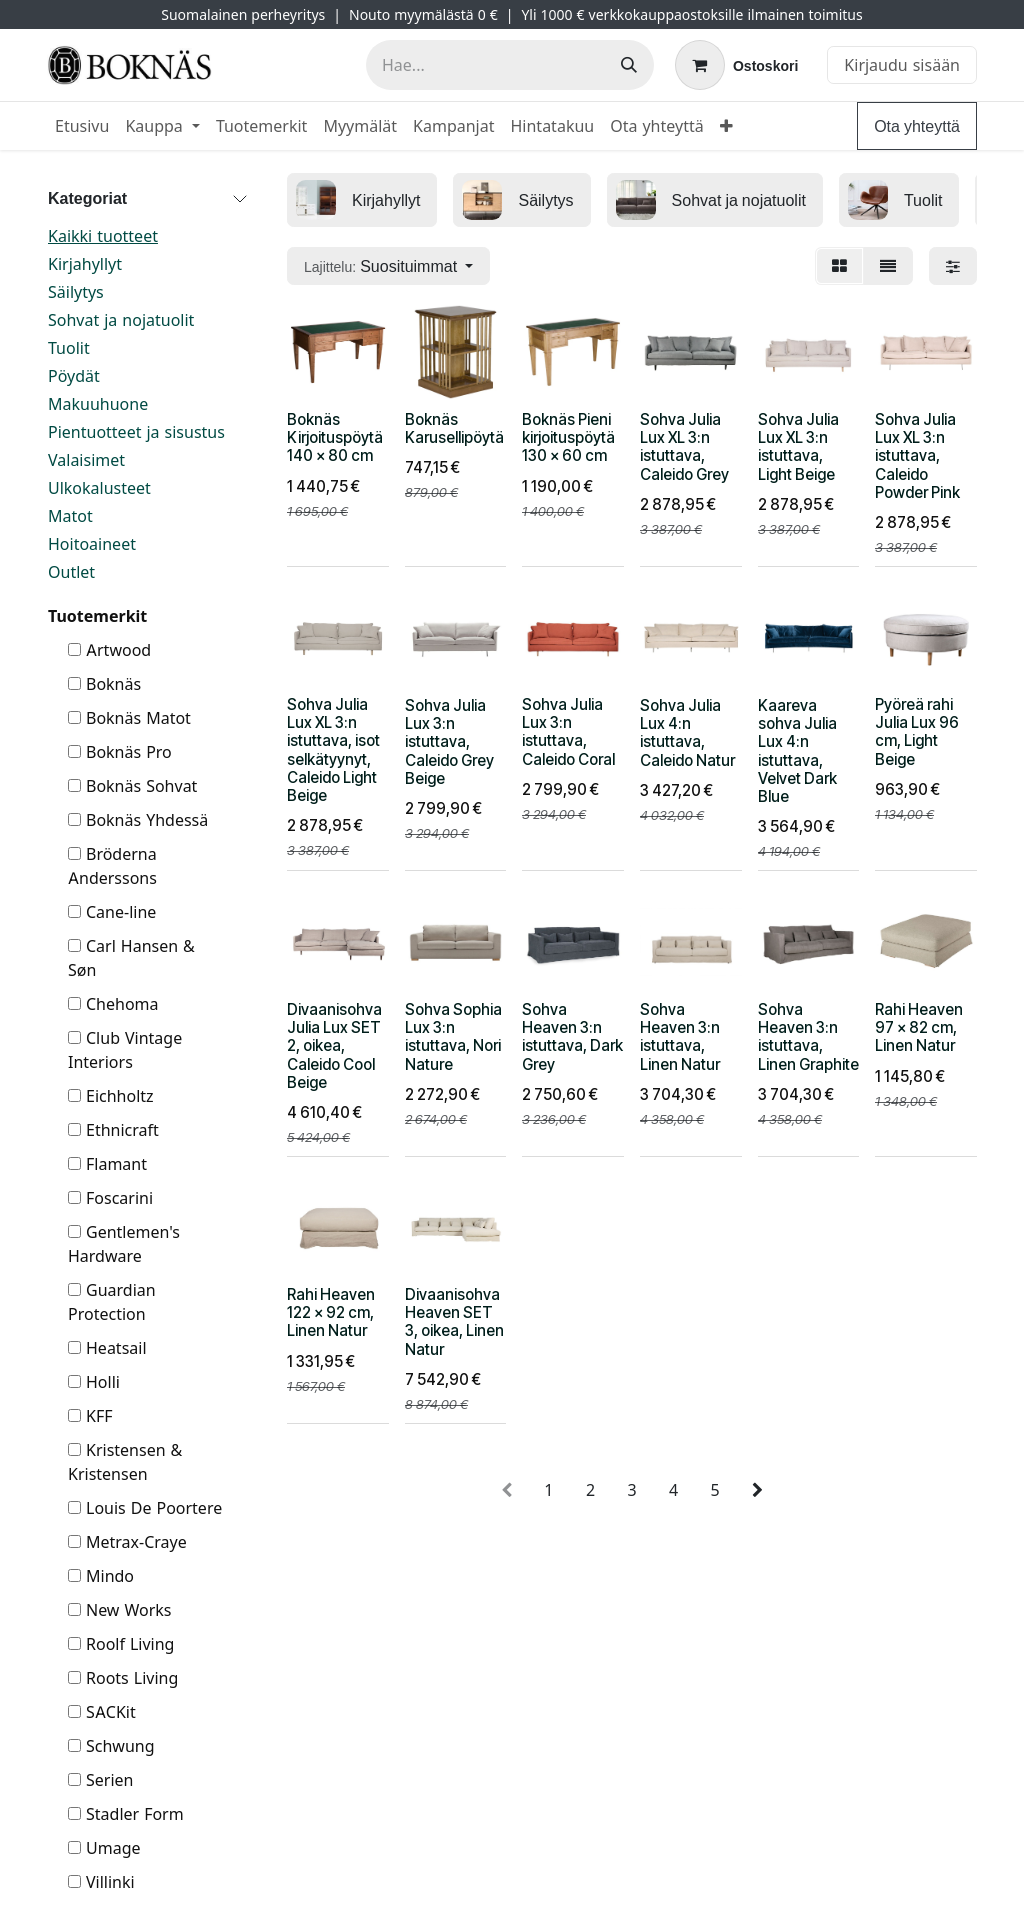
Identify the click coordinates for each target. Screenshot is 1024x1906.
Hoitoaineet (92, 544)
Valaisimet (86, 460)
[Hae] (629, 65)
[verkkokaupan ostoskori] (736, 65)
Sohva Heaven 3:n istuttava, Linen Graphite (808, 1037)
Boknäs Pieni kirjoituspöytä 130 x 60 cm (568, 437)
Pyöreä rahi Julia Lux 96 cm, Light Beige (917, 732)
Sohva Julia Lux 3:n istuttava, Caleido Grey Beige (449, 742)
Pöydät (74, 376)
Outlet (71, 572)
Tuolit (69, 348)
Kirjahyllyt (85, 264)
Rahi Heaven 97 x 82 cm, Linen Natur (919, 1027)
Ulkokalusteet (99, 488)
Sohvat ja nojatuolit (121, 320)
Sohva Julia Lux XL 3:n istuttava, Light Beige (798, 447)
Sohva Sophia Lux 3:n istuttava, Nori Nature (453, 1037)
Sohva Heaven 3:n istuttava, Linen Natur (680, 1037)
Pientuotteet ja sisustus (136, 432)
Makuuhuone (98, 404)
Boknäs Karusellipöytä (454, 428)
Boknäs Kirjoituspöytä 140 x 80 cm (335, 437)
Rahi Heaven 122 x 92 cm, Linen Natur (331, 1312)
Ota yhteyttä (917, 126)
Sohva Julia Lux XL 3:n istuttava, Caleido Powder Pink (917, 456)
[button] (388, 266)
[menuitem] (82, 126)
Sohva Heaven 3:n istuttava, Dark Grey (572, 1037)
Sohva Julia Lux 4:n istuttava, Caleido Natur (687, 733)
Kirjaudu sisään (902, 65)
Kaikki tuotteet (103, 236)
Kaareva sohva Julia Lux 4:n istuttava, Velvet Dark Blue (797, 751)
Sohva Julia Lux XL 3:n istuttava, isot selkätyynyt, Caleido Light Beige (333, 750)
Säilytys (76, 292)
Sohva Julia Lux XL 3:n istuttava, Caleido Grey (684, 447)
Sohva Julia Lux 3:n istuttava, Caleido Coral (568, 732)
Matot (70, 516)
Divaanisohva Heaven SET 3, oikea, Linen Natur (454, 1322)
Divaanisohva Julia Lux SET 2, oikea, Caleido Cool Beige (334, 1046)
